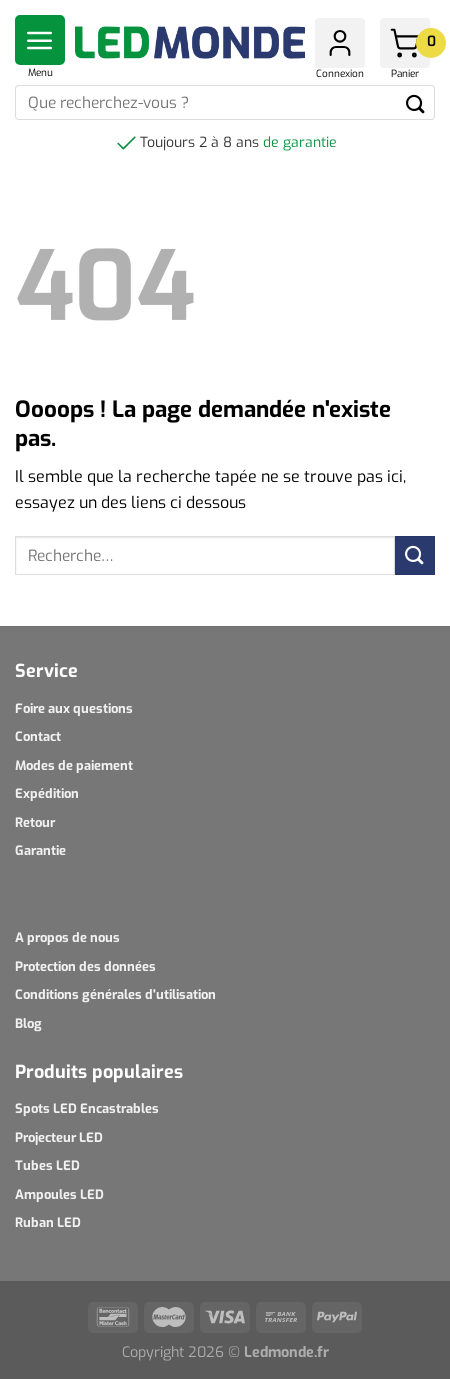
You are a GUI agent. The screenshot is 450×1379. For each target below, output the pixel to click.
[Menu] (40, 40)
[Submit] (415, 102)
